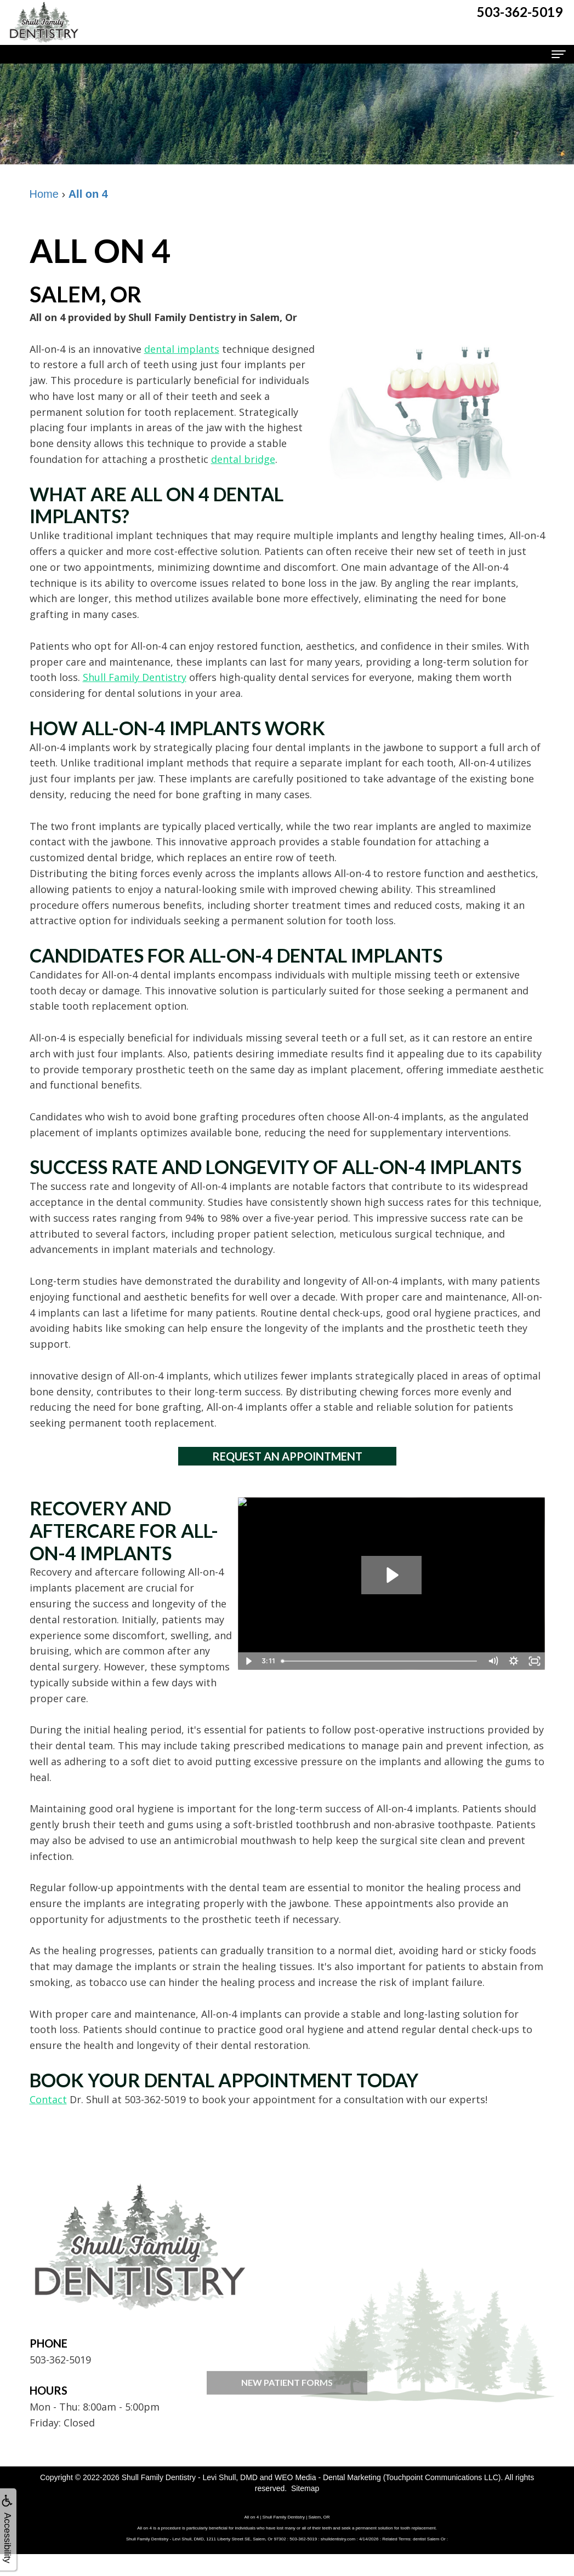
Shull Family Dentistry (134, 677)
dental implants (181, 349)
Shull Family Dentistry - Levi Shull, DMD (190, 2477)
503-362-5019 (60, 2359)
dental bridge (243, 459)
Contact (48, 2099)
